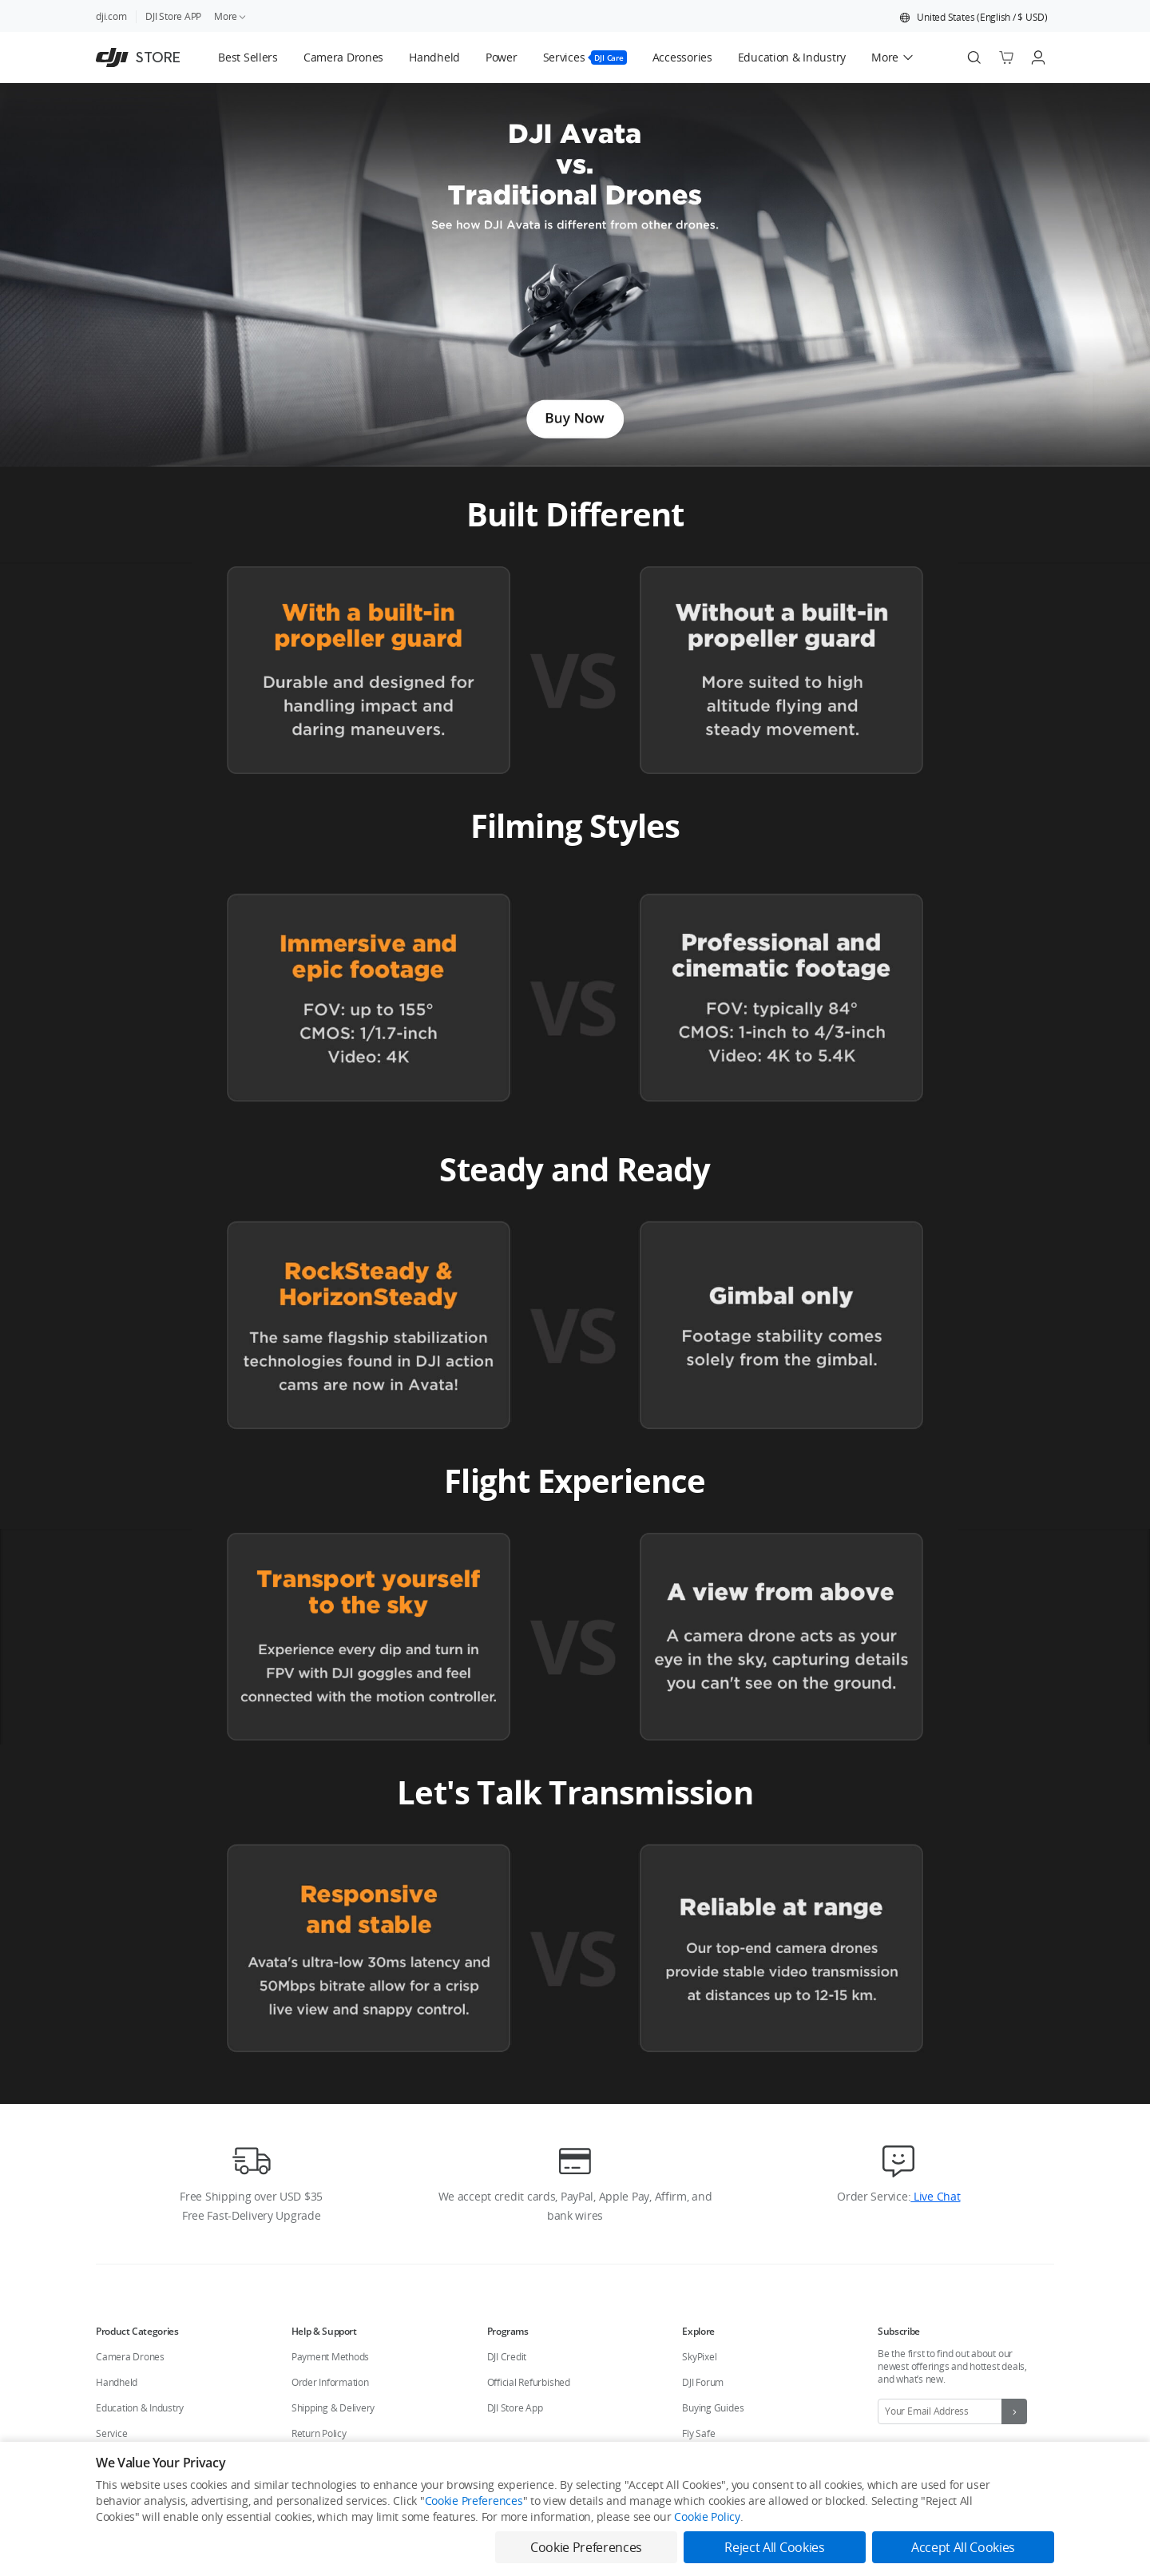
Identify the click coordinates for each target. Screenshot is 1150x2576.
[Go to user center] (1038, 57)
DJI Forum (703, 2382)
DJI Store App (515, 2408)
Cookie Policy (707, 2516)
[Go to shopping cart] (1006, 57)
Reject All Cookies (774, 2547)
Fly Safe (698, 2433)
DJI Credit (507, 2357)
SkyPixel (699, 2357)
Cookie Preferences (474, 2500)
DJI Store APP (173, 16)
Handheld (116, 2382)
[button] (973, 17)
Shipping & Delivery (333, 2408)
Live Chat (935, 2196)
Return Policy (319, 2433)
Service (111, 2433)
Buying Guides (713, 2408)
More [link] (231, 16)
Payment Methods (330, 2357)
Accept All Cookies (963, 2547)
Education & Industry (140, 2408)
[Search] (974, 57)
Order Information (330, 2382)
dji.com (111, 16)
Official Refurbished (528, 2382)
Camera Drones (130, 2357)
